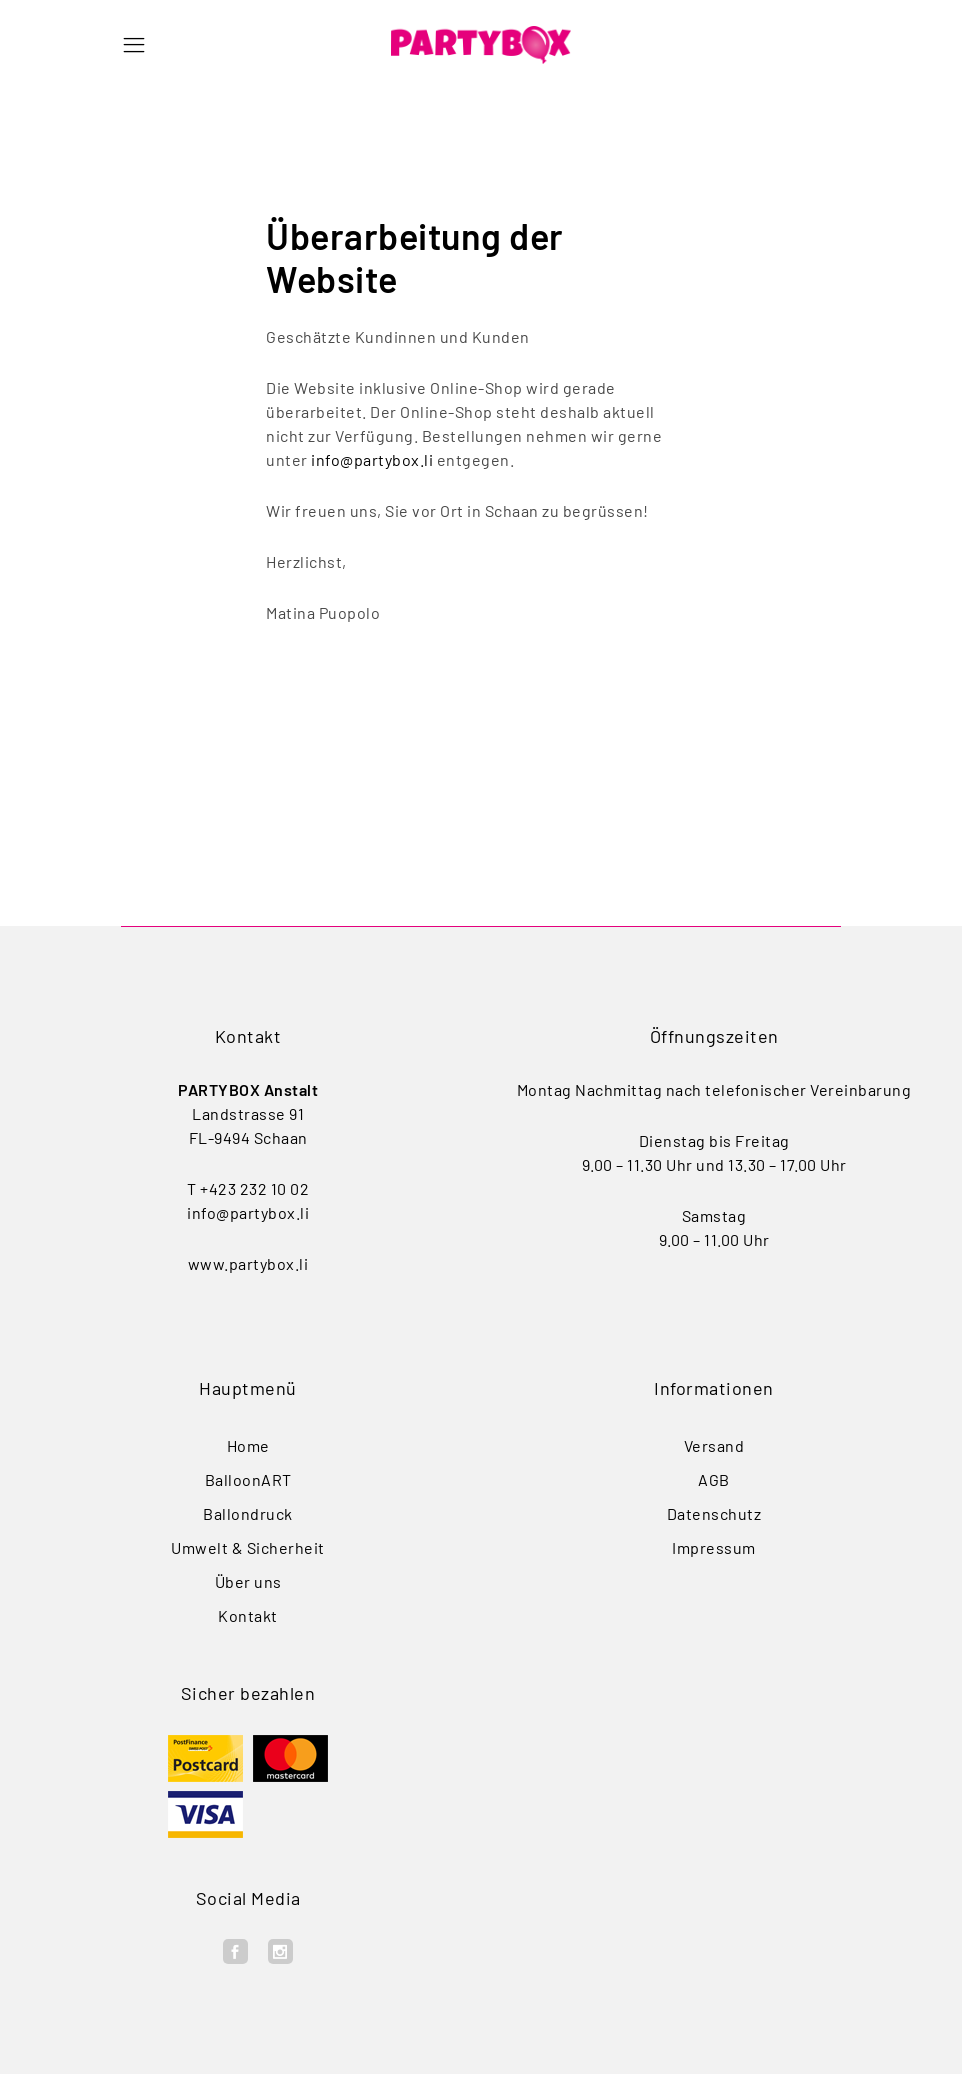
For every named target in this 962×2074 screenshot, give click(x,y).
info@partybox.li (372, 459)
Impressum (714, 1547)
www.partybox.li (248, 1263)
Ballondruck (248, 1513)
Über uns (248, 1581)
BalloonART (248, 1479)
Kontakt (248, 1615)
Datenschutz (714, 1513)
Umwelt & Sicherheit (248, 1547)
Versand (714, 1445)
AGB (714, 1479)
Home (248, 1445)
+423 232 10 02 (254, 1188)
